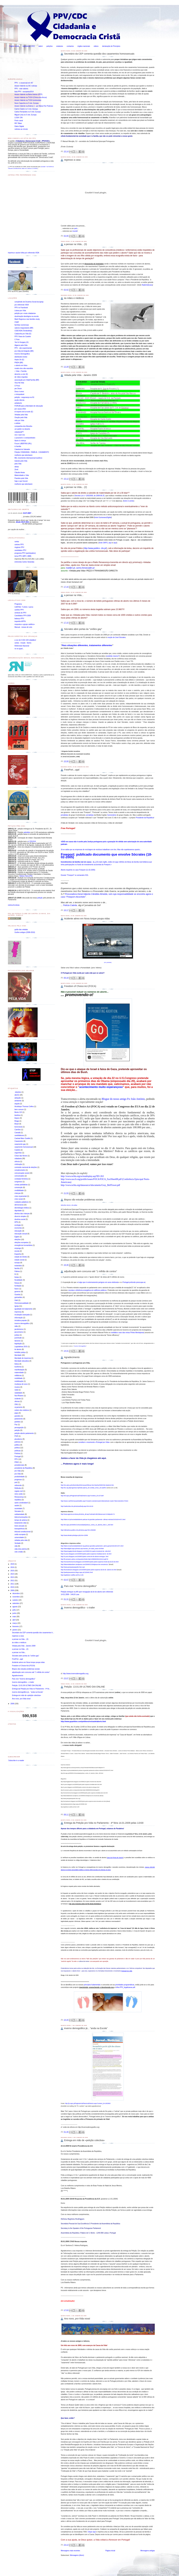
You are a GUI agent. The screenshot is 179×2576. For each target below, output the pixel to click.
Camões (18, 1130)
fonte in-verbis (128, 501)
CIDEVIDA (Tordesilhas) (23, 331)
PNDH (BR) (19, 363)
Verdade (18, 1543)
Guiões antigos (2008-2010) (25, 932)
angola (17, 1104)
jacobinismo (19, 1329)
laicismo (17, 1341)
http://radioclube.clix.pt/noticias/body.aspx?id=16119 (77, 1506)
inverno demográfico (22, 1323)
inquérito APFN (20, 621)
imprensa (18, 1312)
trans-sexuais (19, 1526)
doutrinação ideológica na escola (27, 316)
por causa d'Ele (20, 409)
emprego (18, 1248)
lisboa (17, 1364)
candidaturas (19, 1135)
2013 (12, 1577)
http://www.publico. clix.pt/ (95, 548)
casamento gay (20, 1144)
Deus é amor (19, 391)
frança (17, 1283)
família (17, 1268)
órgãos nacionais (84, 46)
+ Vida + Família (21, 371)
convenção (18, 1187)
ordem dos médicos (22, 1410)
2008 (12, 1704)
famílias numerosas (22, 325)
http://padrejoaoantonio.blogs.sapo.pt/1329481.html (77, 1572)
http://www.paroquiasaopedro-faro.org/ (73, 1567)
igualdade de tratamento (23, 1309)
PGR (16, 1436)
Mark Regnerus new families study (27, 319)
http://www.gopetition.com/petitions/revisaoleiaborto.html (83, 1721)
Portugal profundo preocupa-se (134, 1282)
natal (16, 1390)
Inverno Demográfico (80, 1346)
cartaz (17, 541)
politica (17, 1445)
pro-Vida (18, 1474)
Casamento (19, 1141)
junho (14, 1613)
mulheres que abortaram (24, 455)
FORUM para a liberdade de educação (29, 406)
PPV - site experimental (23, 348)
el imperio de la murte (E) (24, 412)
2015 (12, 1571)
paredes (17, 1416)
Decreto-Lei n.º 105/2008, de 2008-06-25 (90, 496)
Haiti (16, 1300)
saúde (17, 1505)
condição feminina (21, 1179)
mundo (74, 231)
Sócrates (18, 1511)
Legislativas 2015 (21, 1346)
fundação (18, 1286)
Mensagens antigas (147, 2551)
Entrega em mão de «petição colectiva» (84, 2140)
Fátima (17, 1271)
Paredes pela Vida (21, 478)
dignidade (18, 1210)
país (75, 228)
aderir (40, 46)
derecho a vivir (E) (21, 374)
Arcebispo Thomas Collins (24, 1106)
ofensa (17, 1401)
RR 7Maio (18, 123)
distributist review (21, 357)
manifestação (19, 1370)
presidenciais (19, 1465)
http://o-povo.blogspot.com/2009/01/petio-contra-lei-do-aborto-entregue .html (84, 1556)
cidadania (18, 1158)
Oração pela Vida (21, 417)
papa (16, 1413)
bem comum (19, 1109)
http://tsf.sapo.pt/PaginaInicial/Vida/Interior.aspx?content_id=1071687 (82, 1496)
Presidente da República (145, 818)
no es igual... (19, 649)
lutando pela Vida (21, 461)
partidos (17, 1422)
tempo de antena (21, 1520)
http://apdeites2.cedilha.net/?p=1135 (72, 1575)
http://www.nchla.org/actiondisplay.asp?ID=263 (82, 1176)
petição (40, 898)
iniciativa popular (21, 1320)
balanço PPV (19, 618)
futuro (17, 1289)
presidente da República (23, 1468)
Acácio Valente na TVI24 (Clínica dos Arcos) (31, 97)
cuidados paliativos (22, 1202)
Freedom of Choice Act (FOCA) (80, 986)
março (14, 1623)
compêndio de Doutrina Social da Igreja (29, 302)
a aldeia (17, 423)
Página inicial (14, 46)
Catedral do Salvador (22, 449)
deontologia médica (22, 1208)
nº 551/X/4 (32, 841)
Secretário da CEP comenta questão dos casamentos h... (33, 1633)
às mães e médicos (74, 298)
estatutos (59, 46)
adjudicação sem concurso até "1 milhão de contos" (90, 1271)
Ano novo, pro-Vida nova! (77, 2318)
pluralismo (18, 1439)
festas (17, 1277)
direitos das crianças (22, 1213)
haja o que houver (21, 481)
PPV (16, 1459)
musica (17, 1387)
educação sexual (21, 1234)
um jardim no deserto (22, 429)
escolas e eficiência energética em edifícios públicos (87, 1290)
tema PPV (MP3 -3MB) (23, 556)
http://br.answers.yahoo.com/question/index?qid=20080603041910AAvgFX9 (84, 1559)
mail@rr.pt (70, 568)
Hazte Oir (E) (19, 360)
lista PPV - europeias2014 (24, 92)
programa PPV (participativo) (25, 553)
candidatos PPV (20, 550)
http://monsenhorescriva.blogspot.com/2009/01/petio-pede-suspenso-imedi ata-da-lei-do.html (89, 1562)
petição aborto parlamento (24, 1433)
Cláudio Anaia (20, 472)
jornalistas (64, 815)
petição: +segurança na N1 (24, 397)
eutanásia (18, 1266)
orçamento (18, 1407)
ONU (16, 1404)
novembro (16, 1597)
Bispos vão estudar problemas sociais (83, 1199)
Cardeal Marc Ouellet (22, 1138)
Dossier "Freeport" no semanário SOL (74, 875)
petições (49, 46)
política (17, 1448)
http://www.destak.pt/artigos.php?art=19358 (74, 1535)
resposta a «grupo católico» (25, 624)
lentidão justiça (20, 1352)
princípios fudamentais (92, 1985)
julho (14, 1610)
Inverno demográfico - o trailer (79, 1607)
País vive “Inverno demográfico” (80, 1586)
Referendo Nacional (22, 646)
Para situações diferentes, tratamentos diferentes (87, 645)
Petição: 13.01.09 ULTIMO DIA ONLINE (84, 1686)
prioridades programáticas (124, 1985)
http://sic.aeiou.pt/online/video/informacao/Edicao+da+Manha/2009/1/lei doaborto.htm (87, 1485)
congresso (18, 1182)
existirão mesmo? (112, 656)
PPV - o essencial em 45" (24, 83)
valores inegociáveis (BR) (24, 328)
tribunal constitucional (22, 1532)
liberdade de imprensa (23, 1358)
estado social (19, 1260)
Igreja (17, 1306)
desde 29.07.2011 (22, 522)
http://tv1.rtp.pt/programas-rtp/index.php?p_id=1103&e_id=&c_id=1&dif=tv (84, 1488)
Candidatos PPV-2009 (23, 615)
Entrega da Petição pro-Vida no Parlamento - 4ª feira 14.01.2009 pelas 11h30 (103, 1823)
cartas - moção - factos (23, 643)
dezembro (16, 1593)
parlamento (19, 1419)
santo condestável (21, 1503)
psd (16, 1482)
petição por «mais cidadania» (25, 313)
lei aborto (18, 1349)
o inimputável (19, 394)
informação (19, 1318)
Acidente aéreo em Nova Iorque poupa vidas (87, 918)
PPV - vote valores (21, 89)
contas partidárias (21, 1185)
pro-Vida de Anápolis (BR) (24, 351)
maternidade (19, 1372)
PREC (17, 1462)
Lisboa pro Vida (20, 310)
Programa (18, 604)
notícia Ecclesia (13, 905)
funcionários (111, 815)
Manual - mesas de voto (23, 627)
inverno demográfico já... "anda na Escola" (86, 2028)
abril (14, 1620)
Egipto (17, 1237)
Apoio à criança (20, 441)
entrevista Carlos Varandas (24, 562)
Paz (16, 1424)
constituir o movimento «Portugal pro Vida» (94, 1442)
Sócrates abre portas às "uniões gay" (83, 629)
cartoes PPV (19, 544)
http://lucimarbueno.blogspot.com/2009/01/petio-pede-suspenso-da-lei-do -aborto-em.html (88, 1570)
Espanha (18, 1254)
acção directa (19, 400)
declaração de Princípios (111, 46)
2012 (12, 1580)
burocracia (18, 1127)
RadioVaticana (147, 285)
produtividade (19, 1477)
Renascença (19, 1497)
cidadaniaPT (19, 432)
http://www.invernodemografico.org (75, 1673)
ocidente (18, 1399)
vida (16, 1546)
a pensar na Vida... (73, 595)
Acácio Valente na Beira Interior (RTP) (28, 94)
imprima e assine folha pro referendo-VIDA (23, 253)
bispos (17, 1118)
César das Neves (21, 1156)
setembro (16, 1603)
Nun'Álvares (19, 1396)
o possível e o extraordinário (25, 438)
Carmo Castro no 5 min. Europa (26, 109)
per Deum (18, 388)
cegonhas (18, 1153)
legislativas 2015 (29, 46)
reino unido (19, 1494)
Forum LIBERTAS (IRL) (23, 443)
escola (17, 1251)
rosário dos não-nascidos (24, 368)
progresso (18, 1479)
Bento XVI (18, 1112)
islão (16, 1326)
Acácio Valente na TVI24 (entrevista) (28, 100)
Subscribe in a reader (16, 1760)
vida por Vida (19, 420)
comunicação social (22, 1173)
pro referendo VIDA (22, 305)
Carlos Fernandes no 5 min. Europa (28, 112)
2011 (12, 1584)
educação (18, 1231)
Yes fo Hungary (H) (22, 342)
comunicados (19, 1176)
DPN (16, 1222)
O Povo (17, 386)
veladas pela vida (21, 1540)
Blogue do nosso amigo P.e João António (123, 1098)
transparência (20, 1529)
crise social (19, 1199)
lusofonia (18, 1367)
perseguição (19, 1427)
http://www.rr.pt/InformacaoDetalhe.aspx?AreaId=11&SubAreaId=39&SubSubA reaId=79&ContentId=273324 (94, 1501)
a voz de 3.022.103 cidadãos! (25, 640)
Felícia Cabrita (70, 905)
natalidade (18, 1393)
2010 (12, 1587)
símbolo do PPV (20, 613)
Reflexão (18, 1488)
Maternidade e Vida (22, 475)
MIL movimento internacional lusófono (28, 458)
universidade (19, 1537)
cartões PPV (19, 610)
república (18, 1500)
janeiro (15, 1630)
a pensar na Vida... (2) (75, 487)
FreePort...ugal (71, 769)
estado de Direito (21, 1257)
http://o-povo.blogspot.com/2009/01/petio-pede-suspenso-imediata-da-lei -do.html (86, 1554)
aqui (110, 543)
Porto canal (19, 120)
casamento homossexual (24, 1147)
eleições (18, 1239)
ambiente (18, 1101)
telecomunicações (21, 1517)
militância (18, 1375)
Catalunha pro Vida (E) (23, 334)
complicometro (20, 1170)
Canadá (17, 1133)
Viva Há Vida (19, 383)
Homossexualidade (22, 1303)
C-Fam (17, 339)
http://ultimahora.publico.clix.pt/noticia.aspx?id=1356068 (78, 1530)
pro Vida (18, 1471)
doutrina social (20, 1219)
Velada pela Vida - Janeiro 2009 (80, 375)
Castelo (17, 1150)
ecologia (18, 1225)
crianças (18, 1193)
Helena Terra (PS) (26, 876)
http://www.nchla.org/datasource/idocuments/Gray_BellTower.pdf (90, 1185)
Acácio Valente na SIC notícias (26, 86)
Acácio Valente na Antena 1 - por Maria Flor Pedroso (34, 106)
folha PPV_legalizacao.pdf (125, 1987)
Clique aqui (92, 2532)
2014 (12, 1574)
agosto (15, 1607)
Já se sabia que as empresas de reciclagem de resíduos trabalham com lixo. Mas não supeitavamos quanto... (101, 849)
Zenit (16, 469)
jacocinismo (19, 1332)
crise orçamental (21, 1196)
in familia (18, 446)
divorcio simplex (20, 1216)
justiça (17, 1335)
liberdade (18, 1355)
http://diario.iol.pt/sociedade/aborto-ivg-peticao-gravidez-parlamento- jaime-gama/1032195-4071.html (92, 1546)
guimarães (18, 1297)
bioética (17, 1115)
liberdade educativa (22, 1361)
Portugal (18, 1456)
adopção (18, 1098)
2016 (12, 1567)
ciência (17, 1161)
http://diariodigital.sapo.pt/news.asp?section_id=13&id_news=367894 (82, 1548)
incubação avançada (22, 1315)
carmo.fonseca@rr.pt (85, 568)
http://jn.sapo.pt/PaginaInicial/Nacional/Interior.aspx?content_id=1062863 (88, 2103)
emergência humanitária (23, 1245)
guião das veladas (21, 929)
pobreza (17, 1442)
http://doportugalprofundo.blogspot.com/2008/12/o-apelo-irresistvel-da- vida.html (86, 1551)
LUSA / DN (18, 117)
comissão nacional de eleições (26, 1167)
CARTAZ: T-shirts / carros (24, 607)
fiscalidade (18, 1280)
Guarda (17, 1294)
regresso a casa (72, 159)
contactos (70, 46)
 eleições (18, 1092)
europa (17, 1263)
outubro (15, 1600)
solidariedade (19, 1514)
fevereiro (15, 1626)
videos (96, 46)
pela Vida (18, 464)
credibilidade (19, 1190)
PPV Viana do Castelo (23, 336)
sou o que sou (20, 435)
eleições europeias (21, 1242)
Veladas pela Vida (21, 415)
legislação (18, 1344)
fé (15, 1274)
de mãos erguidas (21, 377)
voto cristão (19, 1552)
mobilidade (18, 1378)
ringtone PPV (19, 547)
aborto (17, 1095)
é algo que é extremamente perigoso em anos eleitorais (98, 1282)
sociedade (18, 1508)
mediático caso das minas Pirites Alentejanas (127, 1332)
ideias (17, 467)
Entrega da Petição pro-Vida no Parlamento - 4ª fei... (31, 1689)
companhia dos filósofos (23, 426)
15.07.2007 (27, 513)
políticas (18, 1451)
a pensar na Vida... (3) (75, 244)
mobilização (19, 1381)
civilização (18, 1164)
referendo (18, 1485)
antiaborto (18, 403)
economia (18, 1228)
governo (17, 1291)
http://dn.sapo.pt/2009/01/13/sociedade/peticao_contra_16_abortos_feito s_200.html (87, 1525)
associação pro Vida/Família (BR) (27, 380)
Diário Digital (19, 126)
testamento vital (20, 1523)
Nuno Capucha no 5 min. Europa (27, 103)
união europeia (20, 1534)
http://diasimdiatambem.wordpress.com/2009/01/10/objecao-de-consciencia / (84, 1564)
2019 (12, 1564)
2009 (12, 1590)
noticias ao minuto (21, 129)
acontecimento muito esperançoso (101, 1087)
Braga (17, 1121)
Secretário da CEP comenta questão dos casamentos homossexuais (99, 53)
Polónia (17, 1453)
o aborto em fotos (21, 365)
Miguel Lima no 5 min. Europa (25, 115)
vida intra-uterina (21, 1549)
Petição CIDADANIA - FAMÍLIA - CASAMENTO (32, 452)
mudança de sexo (21, 1384)
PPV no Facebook (21, 307)
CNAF (17, 322)
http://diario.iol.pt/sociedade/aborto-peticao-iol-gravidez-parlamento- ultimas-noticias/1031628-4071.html (93, 1519)
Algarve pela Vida (21, 345)
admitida (27, 832)
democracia (19, 1205)
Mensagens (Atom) (77, 2555)
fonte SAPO (103, 543)
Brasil (17, 1124)
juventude (18, 1338)
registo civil (19, 1491)
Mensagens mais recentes (70, 2551)
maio (14, 1616)
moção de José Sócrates (116, 637)
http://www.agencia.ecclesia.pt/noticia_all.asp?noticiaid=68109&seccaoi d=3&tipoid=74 (87, 1514)
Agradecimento (72, 1357)
